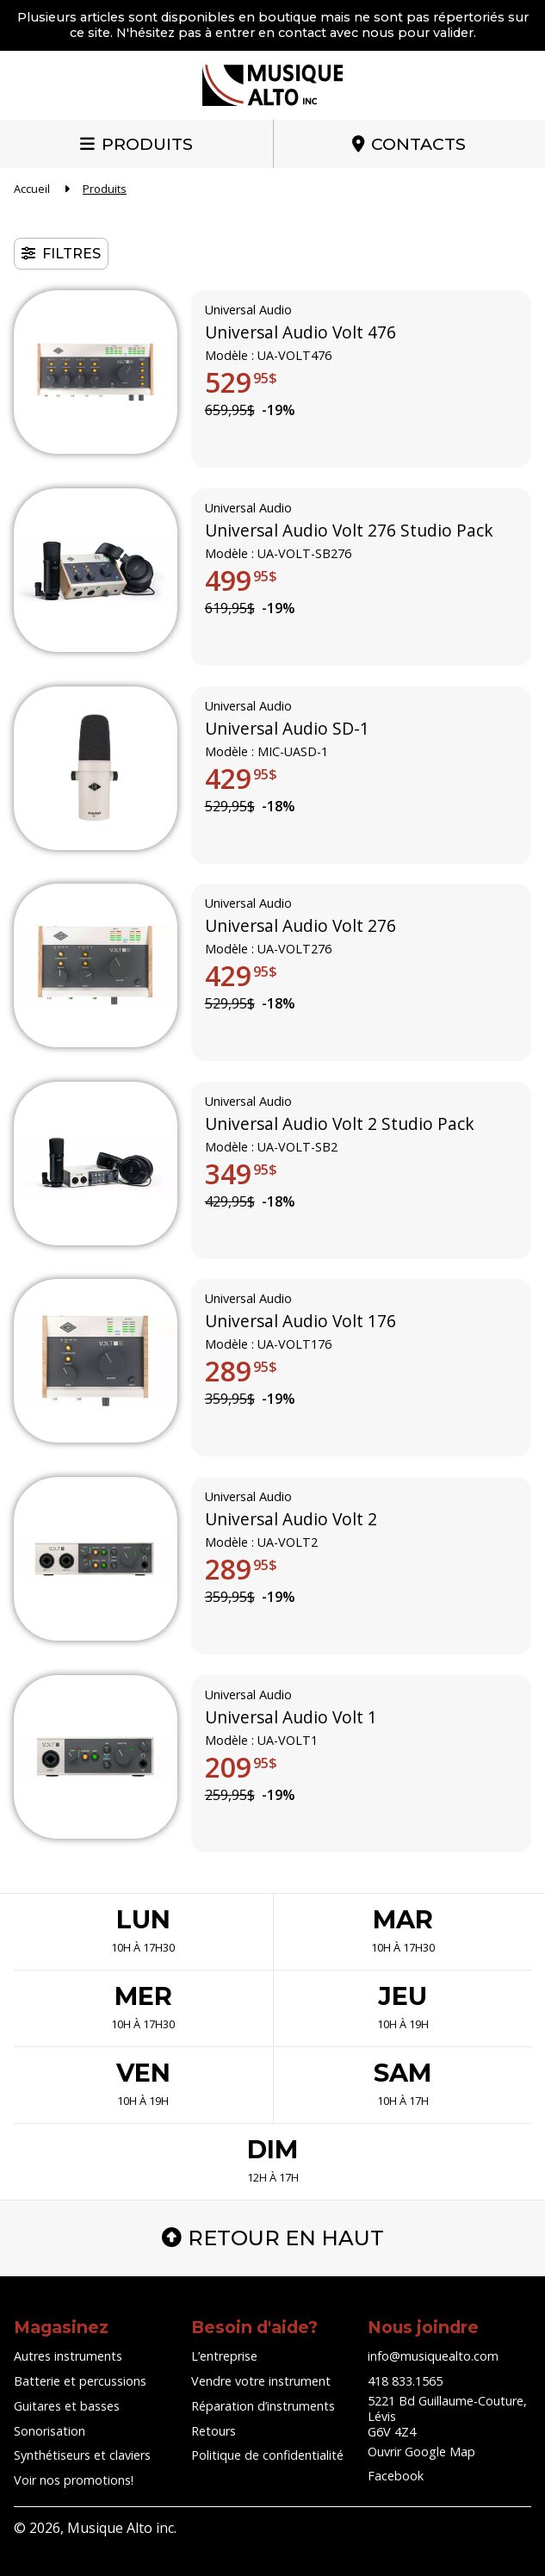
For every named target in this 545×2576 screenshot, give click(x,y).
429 (241, 778)
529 (241, 382)
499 (241, 580)
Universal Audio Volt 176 (300, 1322)
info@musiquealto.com (433, 2356)
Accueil (32, 188)
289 (241, 1372)
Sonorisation (49, 2431)
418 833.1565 (405, 2381)
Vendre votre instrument (261, 2381)
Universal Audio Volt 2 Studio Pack (339, 1123)
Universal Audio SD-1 (287, 728)
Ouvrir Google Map (421, 2451)
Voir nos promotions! (73, 2480)
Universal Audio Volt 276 (300, 926)
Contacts (418, 143)
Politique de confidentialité (267, 2455)
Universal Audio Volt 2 (291, 1520)
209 (241, 1767)
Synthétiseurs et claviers (82, 2455)
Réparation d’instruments (263, 2406)
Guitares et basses (67, 2406)
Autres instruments (68, 2356)
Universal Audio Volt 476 (300, 333)
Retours (213, 2431)
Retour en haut (273, 2237)
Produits (147, 143)
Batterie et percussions (80, 2381)
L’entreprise (224, 2356)
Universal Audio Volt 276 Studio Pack (349, 530)
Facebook (396, 2475)
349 (241, 1174)
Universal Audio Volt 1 (291, 1717)
